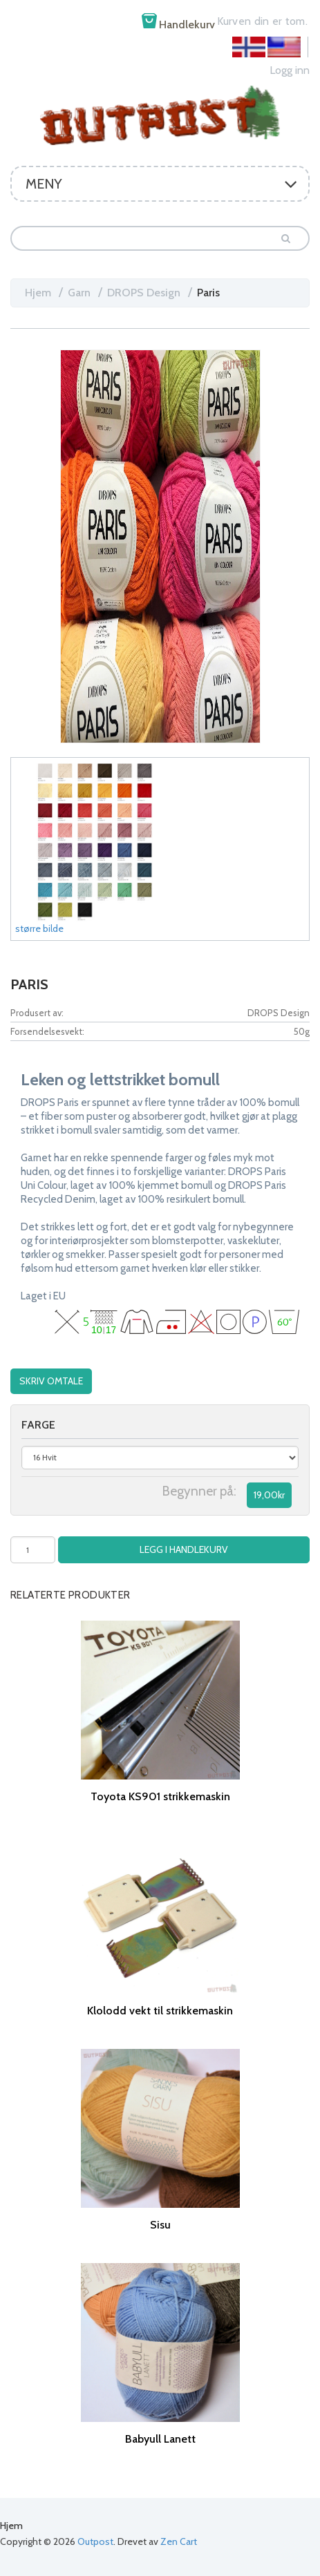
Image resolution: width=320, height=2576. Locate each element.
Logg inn (290, 70)
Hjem (38, 292)
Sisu (160, 2224)
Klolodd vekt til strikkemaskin (160, 2010)
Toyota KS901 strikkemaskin (160, 1796)
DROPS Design (143, 292)
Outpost (95, 2541)
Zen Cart (178, 2541)
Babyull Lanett (160, 2438)
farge (38, 1425)
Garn (79, 292)
